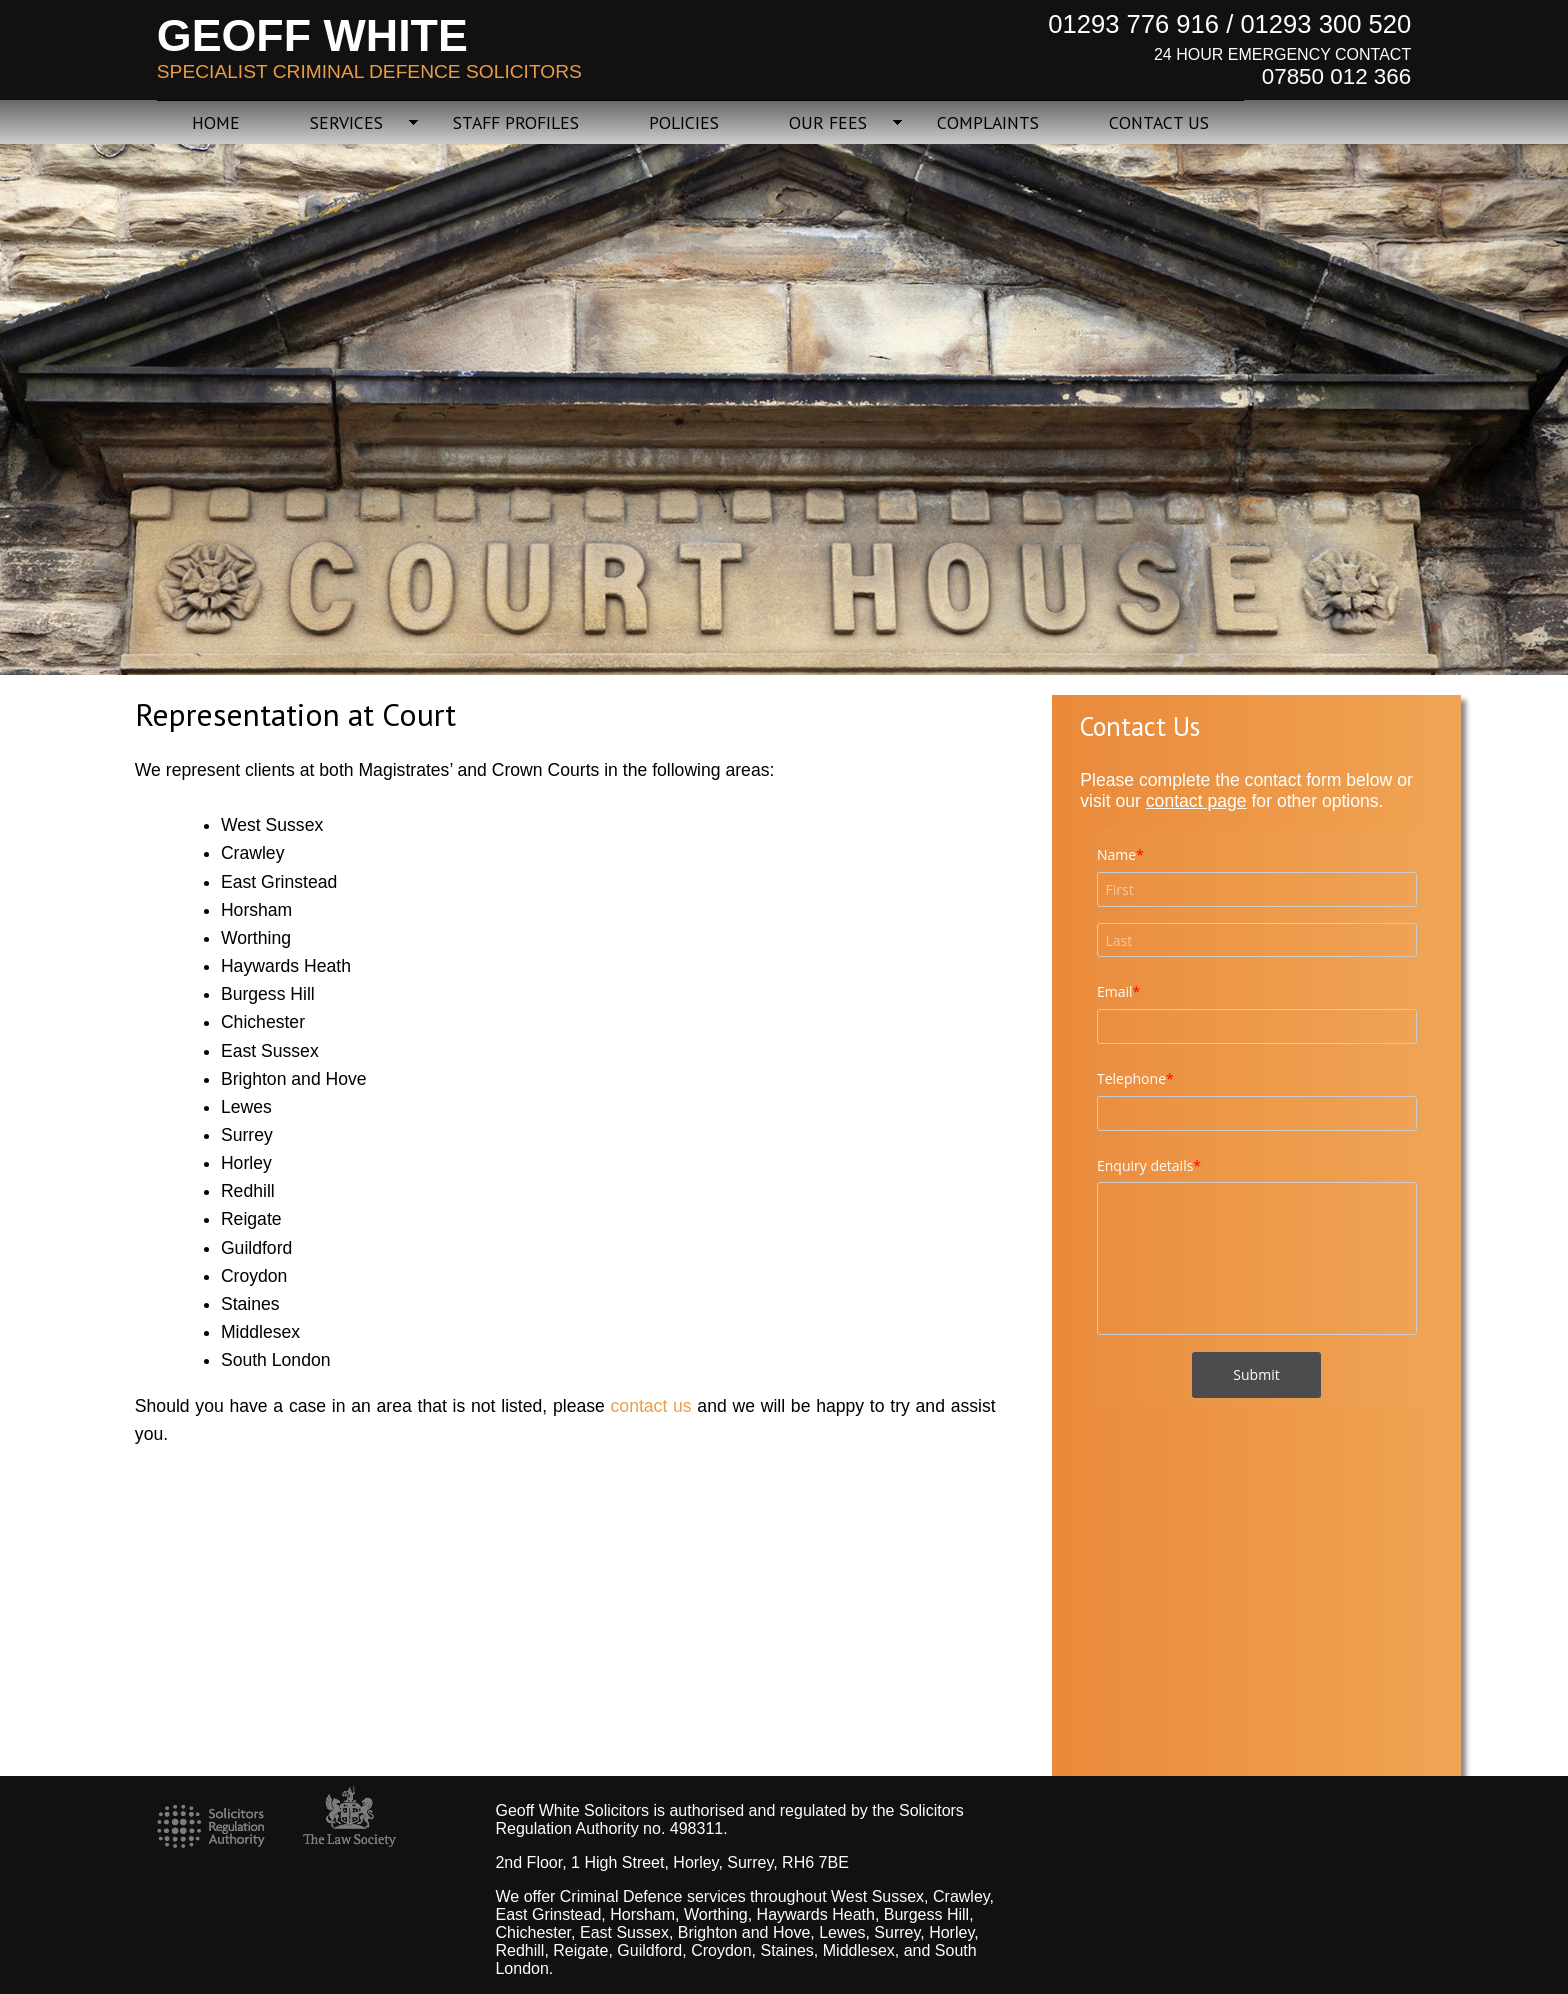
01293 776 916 (1133, 24)
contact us (651, 1406)
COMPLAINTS (988, 122)
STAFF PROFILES (516, 122)
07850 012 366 (1336, 76)
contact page (1196, 801)
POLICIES (684, 122)
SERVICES (346, 122)
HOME (216, 122)
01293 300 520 (1325, 24)
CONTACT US (1159, 122)
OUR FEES (828, 122)
